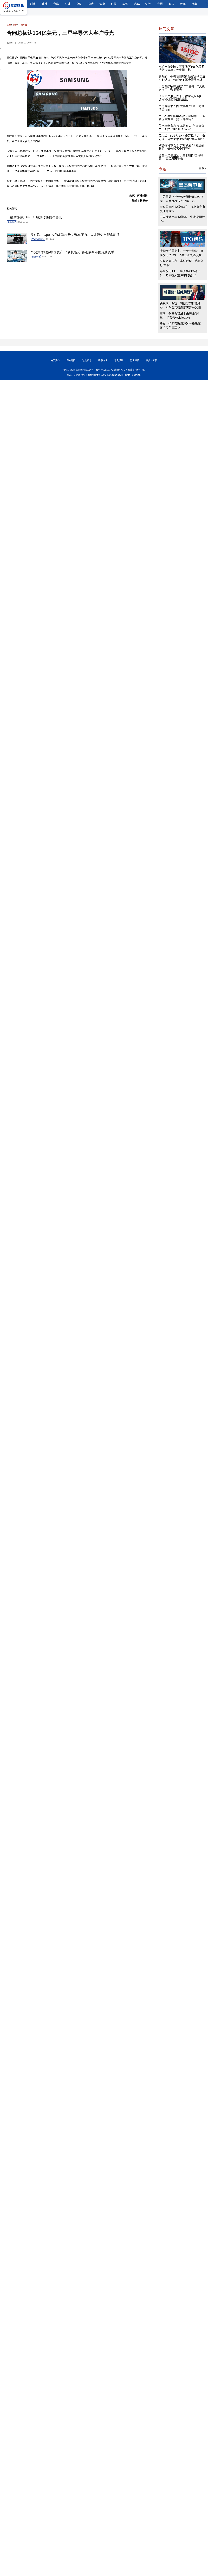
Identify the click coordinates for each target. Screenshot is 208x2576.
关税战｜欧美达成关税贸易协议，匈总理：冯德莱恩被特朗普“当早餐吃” (182, 137)
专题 (160, 4)
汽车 (137, 4)
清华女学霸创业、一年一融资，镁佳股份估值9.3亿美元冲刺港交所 (182, 253)
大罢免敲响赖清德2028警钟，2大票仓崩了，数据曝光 (182, 88)
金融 (79, 4)
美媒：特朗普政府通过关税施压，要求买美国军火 (182, 325)
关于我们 (55, 360)
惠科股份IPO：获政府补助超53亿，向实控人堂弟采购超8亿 (180, 273)
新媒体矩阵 (151, 360)
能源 (125, 4)
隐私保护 (134, 360)
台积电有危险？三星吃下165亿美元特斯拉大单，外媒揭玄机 (181, 68)
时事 (33, 4)
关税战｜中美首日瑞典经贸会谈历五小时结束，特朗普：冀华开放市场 (182, 78)
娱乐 (183, 4)
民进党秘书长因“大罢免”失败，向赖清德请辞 (181, 108)
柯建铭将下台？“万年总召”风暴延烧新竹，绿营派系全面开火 (181, 147)
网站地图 (71, 360)
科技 (114, 4)
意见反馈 (118, 360)
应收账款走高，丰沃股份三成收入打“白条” (182, 263)
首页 (9, 25)
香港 (44, 4)
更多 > (202, 168)
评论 (148, 4)
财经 (15, 25)
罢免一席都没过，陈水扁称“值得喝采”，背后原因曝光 (181, 157)
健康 (102, 4)
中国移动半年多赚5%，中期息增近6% (182, 219)
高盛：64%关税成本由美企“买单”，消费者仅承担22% (179, 315)
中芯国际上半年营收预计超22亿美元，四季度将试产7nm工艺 (182, 199)
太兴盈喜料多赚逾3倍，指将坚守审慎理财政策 (182, 209)
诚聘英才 (86, 360)
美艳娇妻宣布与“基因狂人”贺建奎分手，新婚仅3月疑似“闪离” (181, 127)
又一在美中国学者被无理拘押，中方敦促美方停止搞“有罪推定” (182, 117)
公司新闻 (22, 25)
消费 (91, 4)
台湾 (56, 4)
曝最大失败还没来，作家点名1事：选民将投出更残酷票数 (181, 98)
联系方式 (102, 360)
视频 (194, 4)
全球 (68, 4)
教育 (171, 4)
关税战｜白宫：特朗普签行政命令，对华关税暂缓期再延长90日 (180, 305)
